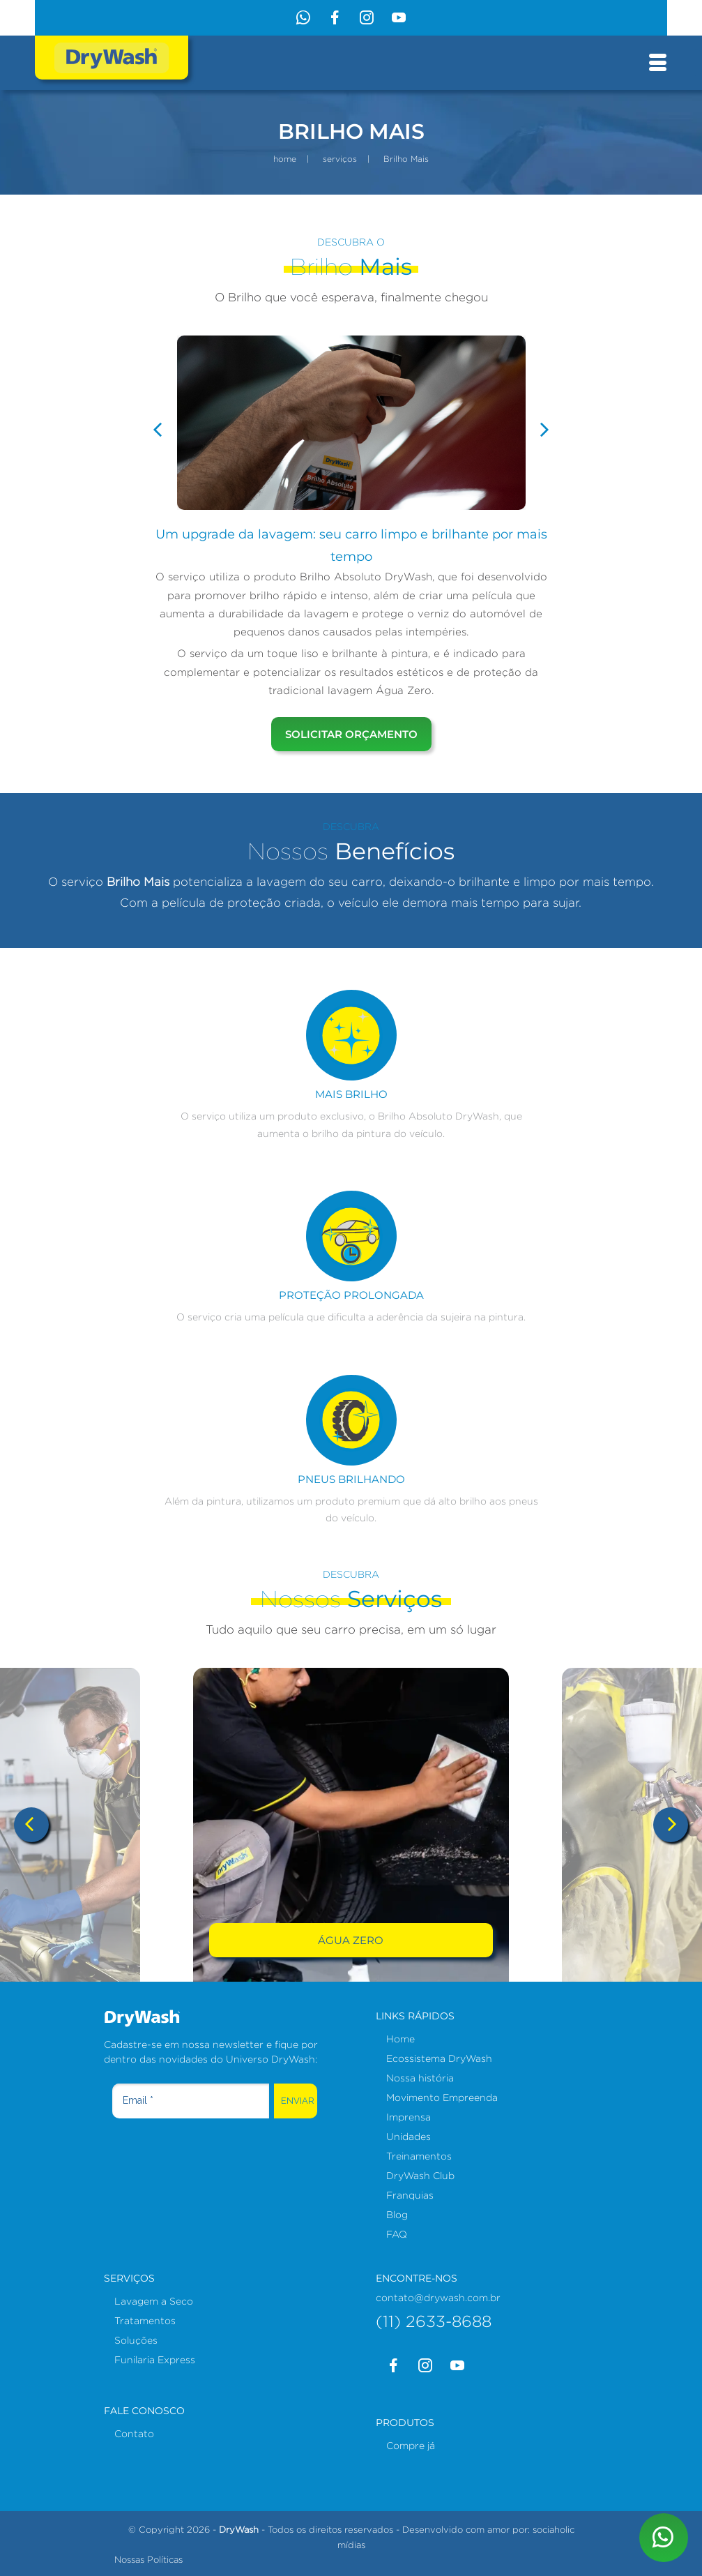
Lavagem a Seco (153, 2301)
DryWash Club (420, 2175)
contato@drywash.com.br (438, 2297)
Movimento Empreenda (442, 2097)
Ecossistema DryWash (439, 2058)
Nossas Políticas (148, 2559)
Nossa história (420, 2077)
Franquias (410, 2195)
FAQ (396, 2234)
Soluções (136, 2340)
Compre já (410, 2445)
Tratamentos (145, 2320)
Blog (397, 2214)
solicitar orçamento (351, 734)
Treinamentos (419, 2156)
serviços (340, 158)
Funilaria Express (154, 2359)
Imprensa (408, 2116)
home (284, 158)
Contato (134, 2433)
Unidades (408, 2136)
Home (400, 2038)
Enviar (297, 2100)
